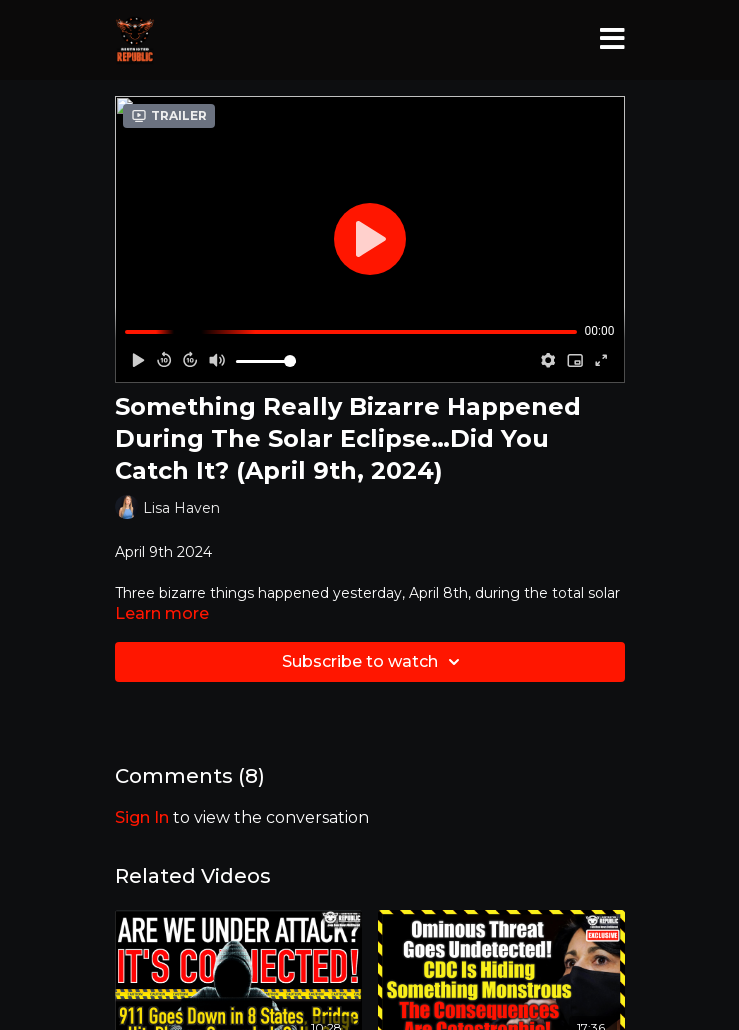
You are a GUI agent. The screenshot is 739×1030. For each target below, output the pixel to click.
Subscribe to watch (374, 662)
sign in (142, 817)
